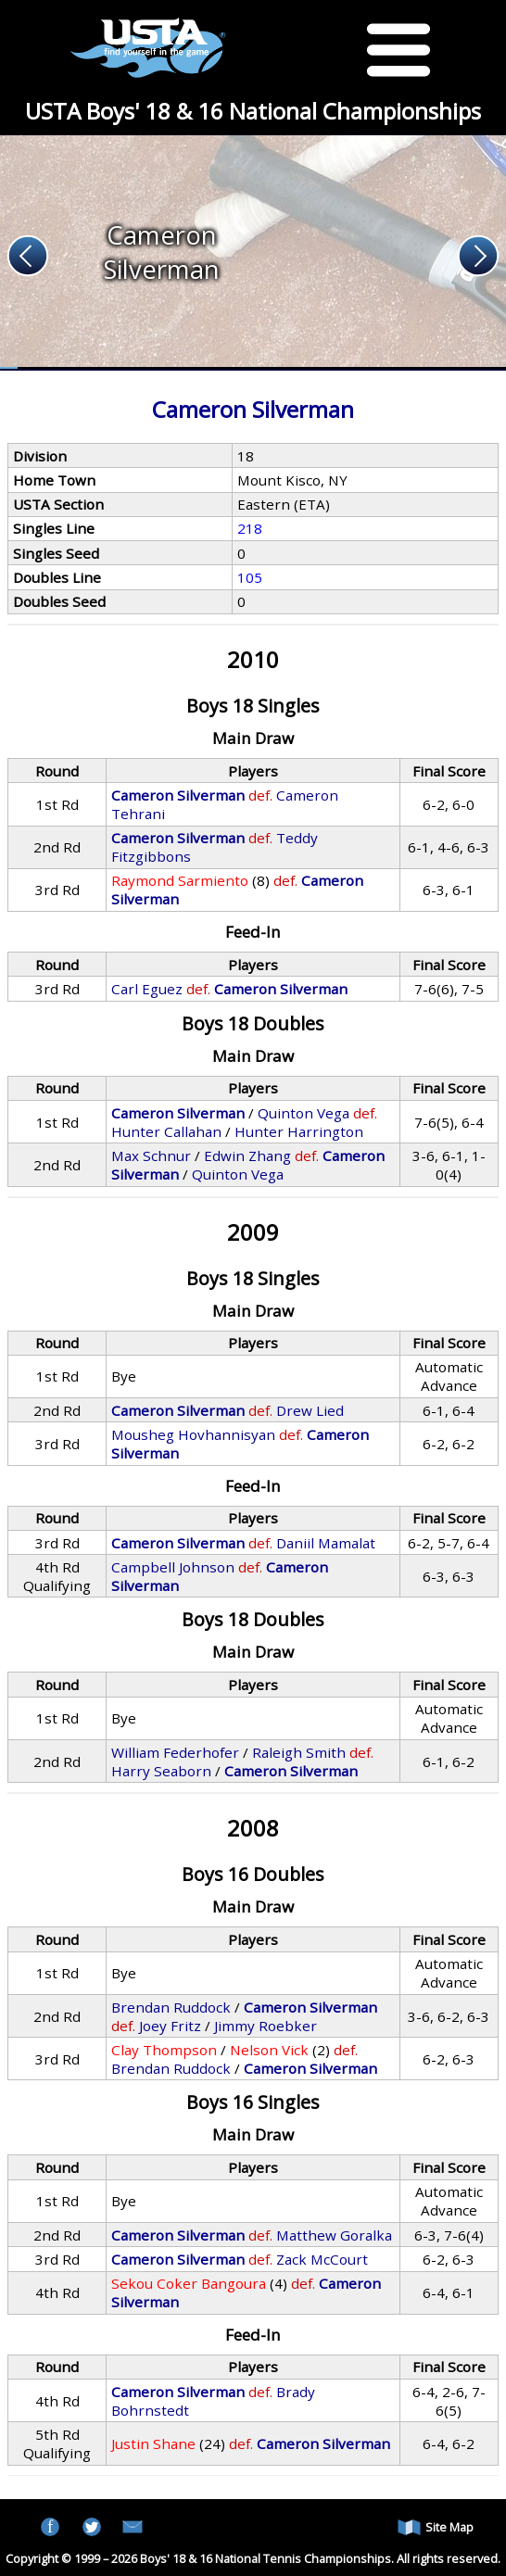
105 (249, 577)
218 (249, 528)
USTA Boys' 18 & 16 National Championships (253, 110)
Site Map (436, 2527)
